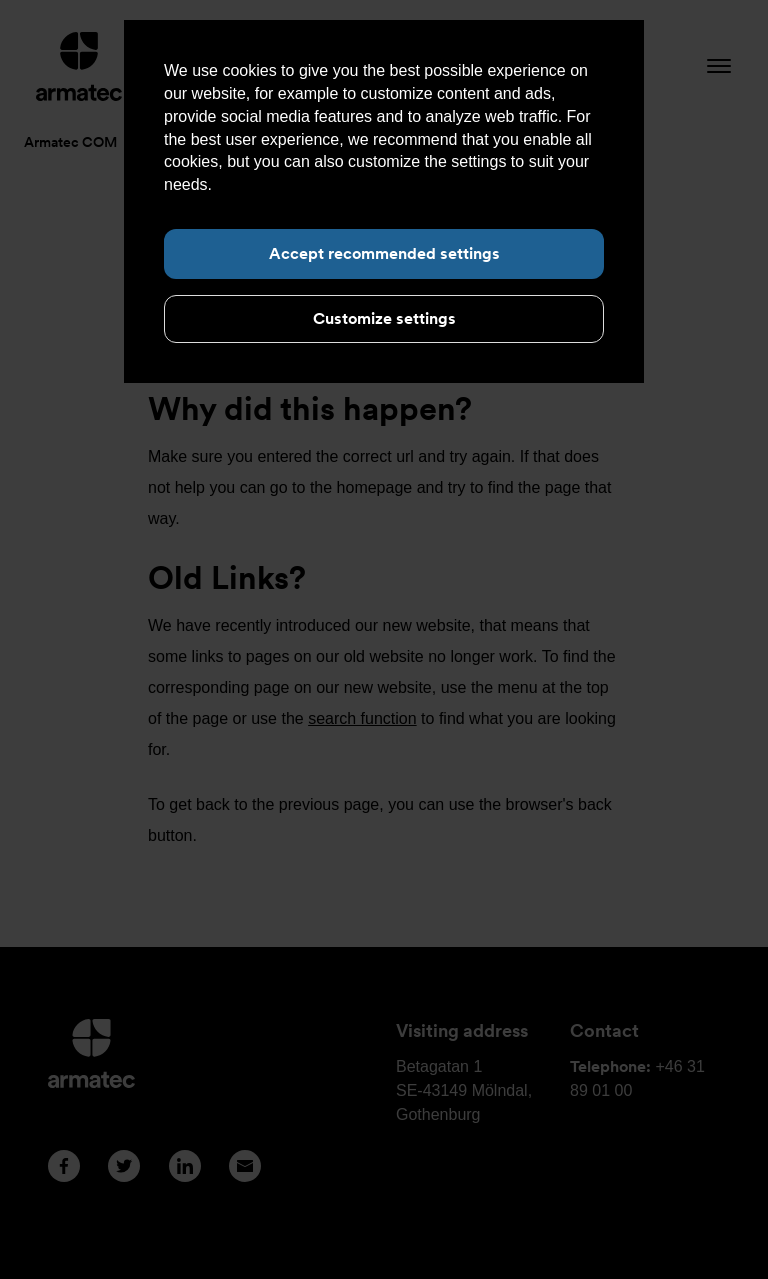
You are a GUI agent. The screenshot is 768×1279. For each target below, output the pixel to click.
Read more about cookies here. (328, 184)
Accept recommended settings (384, 253)
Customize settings (384, 318)
